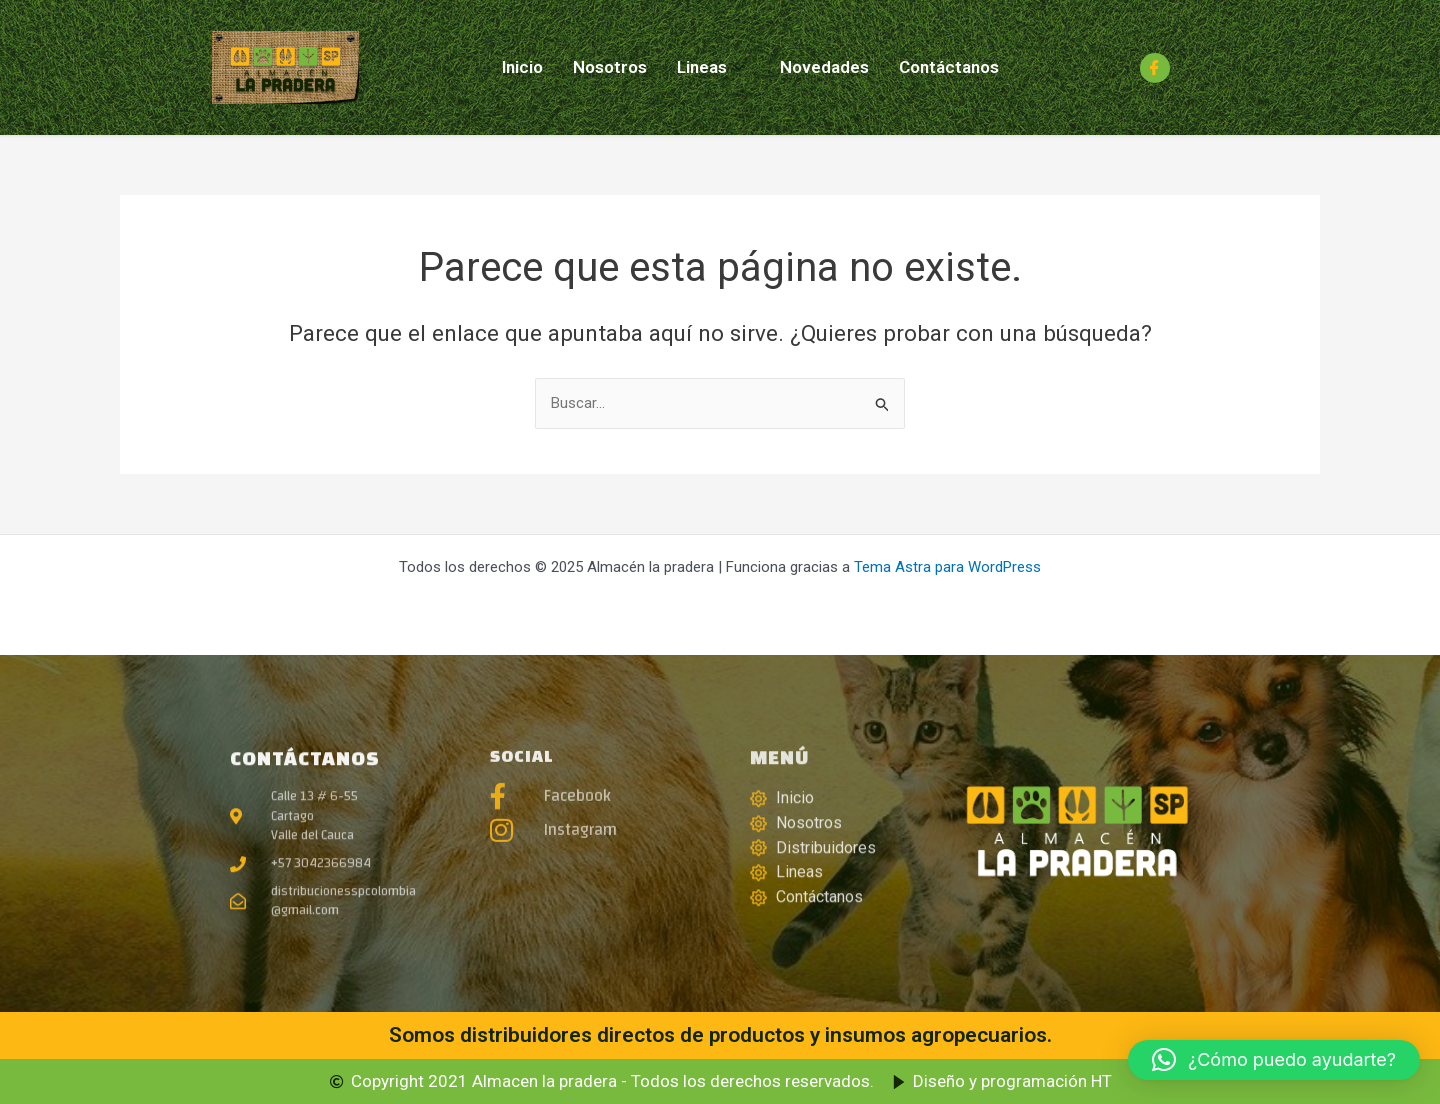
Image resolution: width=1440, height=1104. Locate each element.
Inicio (522, 67)
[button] (1274, 1060)
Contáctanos (949, 67)
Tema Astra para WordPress (947, 567)
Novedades (824, 67)
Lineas (710, 67)
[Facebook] (1155, 68)
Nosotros (610, 67)
